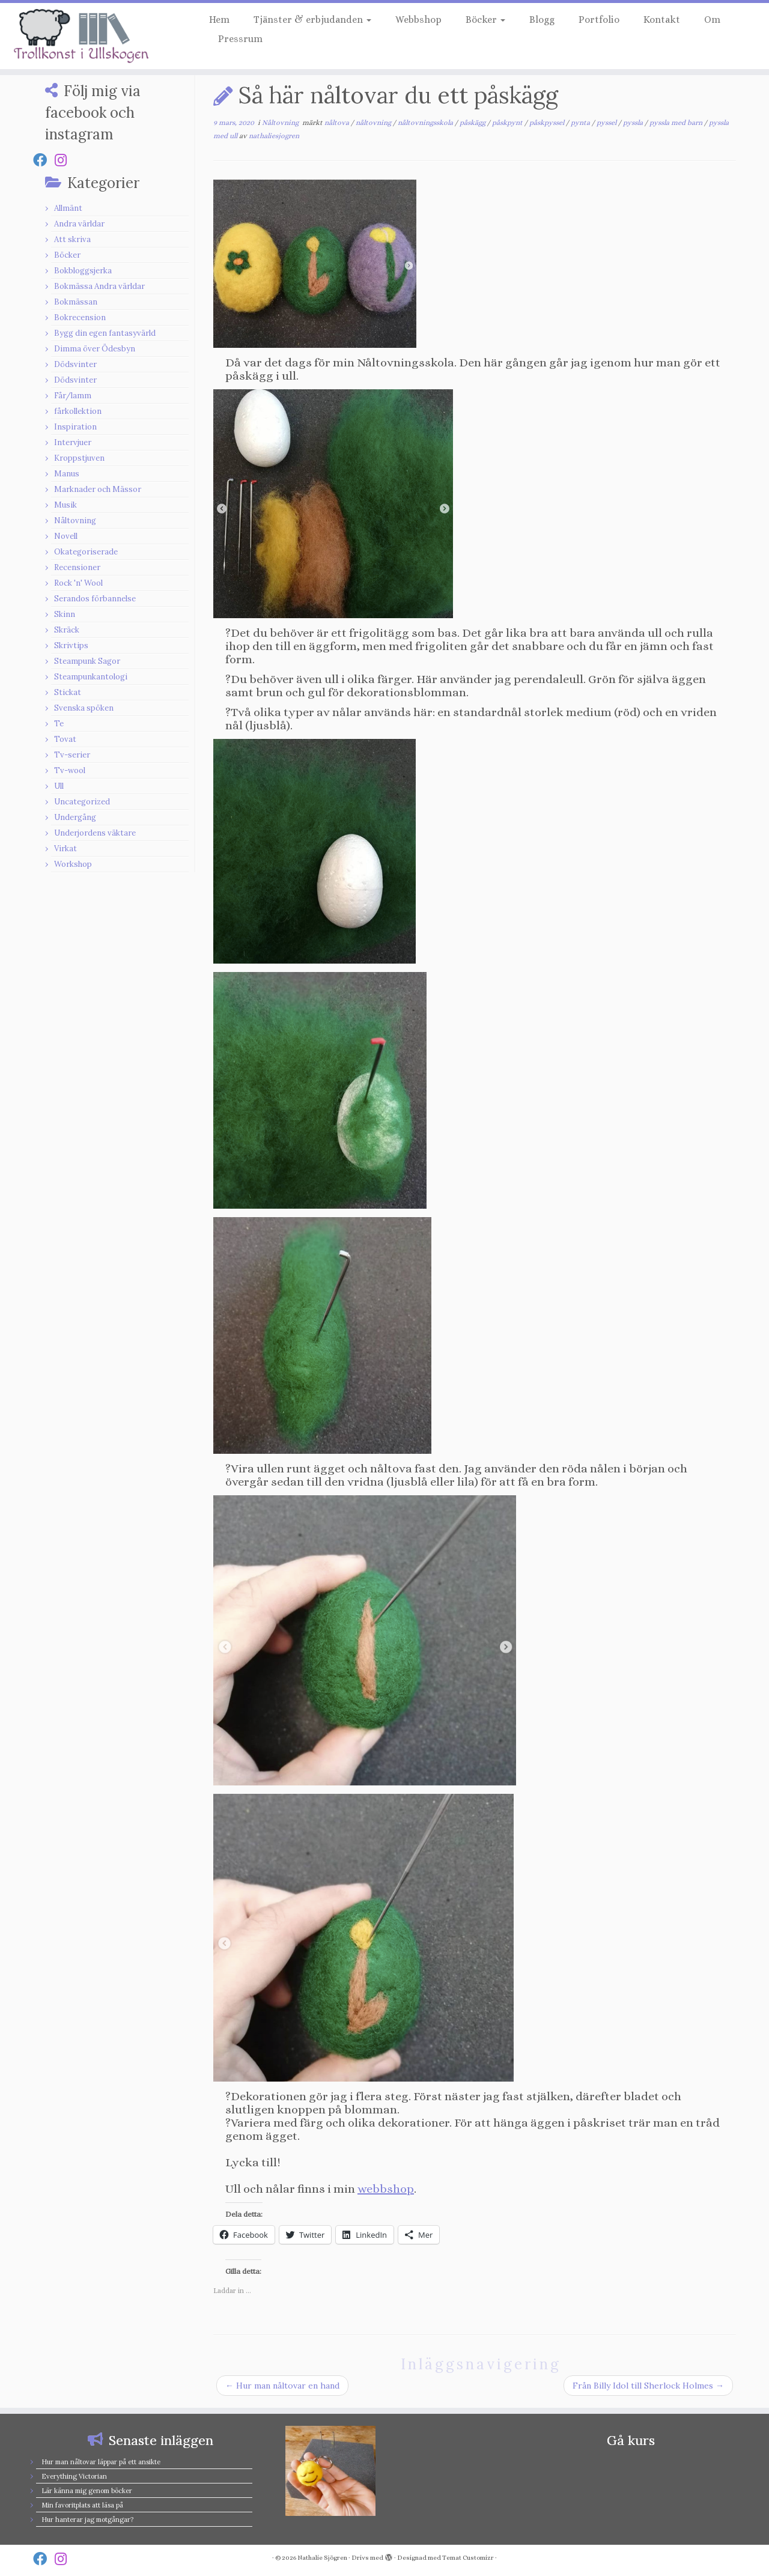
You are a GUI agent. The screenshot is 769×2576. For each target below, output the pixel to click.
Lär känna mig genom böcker (86, 2490)
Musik (65, 505)
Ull (59, 786)
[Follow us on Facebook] (44, 160)
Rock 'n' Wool (78, 583)
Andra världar (79, 224)
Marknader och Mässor (97, 489)
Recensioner (77, 567)
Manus (66, 474)
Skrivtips (71, 645)
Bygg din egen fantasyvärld (105, 333)
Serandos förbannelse (95, 599)
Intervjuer (72, 442)
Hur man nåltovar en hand (282, 2385)
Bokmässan (75, 302)
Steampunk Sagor (87, 661)
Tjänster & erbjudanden (312, 19)
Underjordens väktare (95, 833)
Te (59, 723)
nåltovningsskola (426, 122)
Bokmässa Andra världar (99, 286)
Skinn (64, 614)
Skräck (66, 630)
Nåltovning (75, 520)
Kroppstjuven (79, 458)
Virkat (65, 848)
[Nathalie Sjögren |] (88, 36)
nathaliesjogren (274, 136)
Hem (219, 19)
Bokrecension (80, 317)
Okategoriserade (86, 552)
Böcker (485, 19)
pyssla (634, 122)
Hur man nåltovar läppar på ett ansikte (100, 2462)
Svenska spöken (84, 708)
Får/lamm (72, 395)
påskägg (473, 122)
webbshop (385, 2189)
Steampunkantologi (90, 677)
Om (712, 19)
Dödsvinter (75, 364)
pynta (581, 122)
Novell (66, 536)
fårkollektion (78, 411)
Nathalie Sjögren (322, 2558)
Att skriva (72, 239)
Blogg (542, 19)
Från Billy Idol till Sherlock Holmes (648, 2385)
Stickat (67, 692)
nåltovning (374, 122)
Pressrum (240, 38)
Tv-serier (72, 755)
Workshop (73, 864)
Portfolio (599, 19)
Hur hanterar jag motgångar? (87, 2519)
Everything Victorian (74, 2476)
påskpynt (508, 122)
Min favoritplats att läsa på (82, 2505)
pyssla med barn (676, 122)
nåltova (337, 122)
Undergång (75, 817)
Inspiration (75, 427)
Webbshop (418, 19)
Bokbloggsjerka (83, 271)
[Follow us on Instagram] (64, 160)
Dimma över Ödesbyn (94, 349)
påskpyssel (547, 122)
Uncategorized (82, 802)
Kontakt (661, 19)
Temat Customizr (468, 2558)
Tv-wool (69, 770)
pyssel (607, 122)
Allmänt (68, 208)
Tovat (65, 739)
